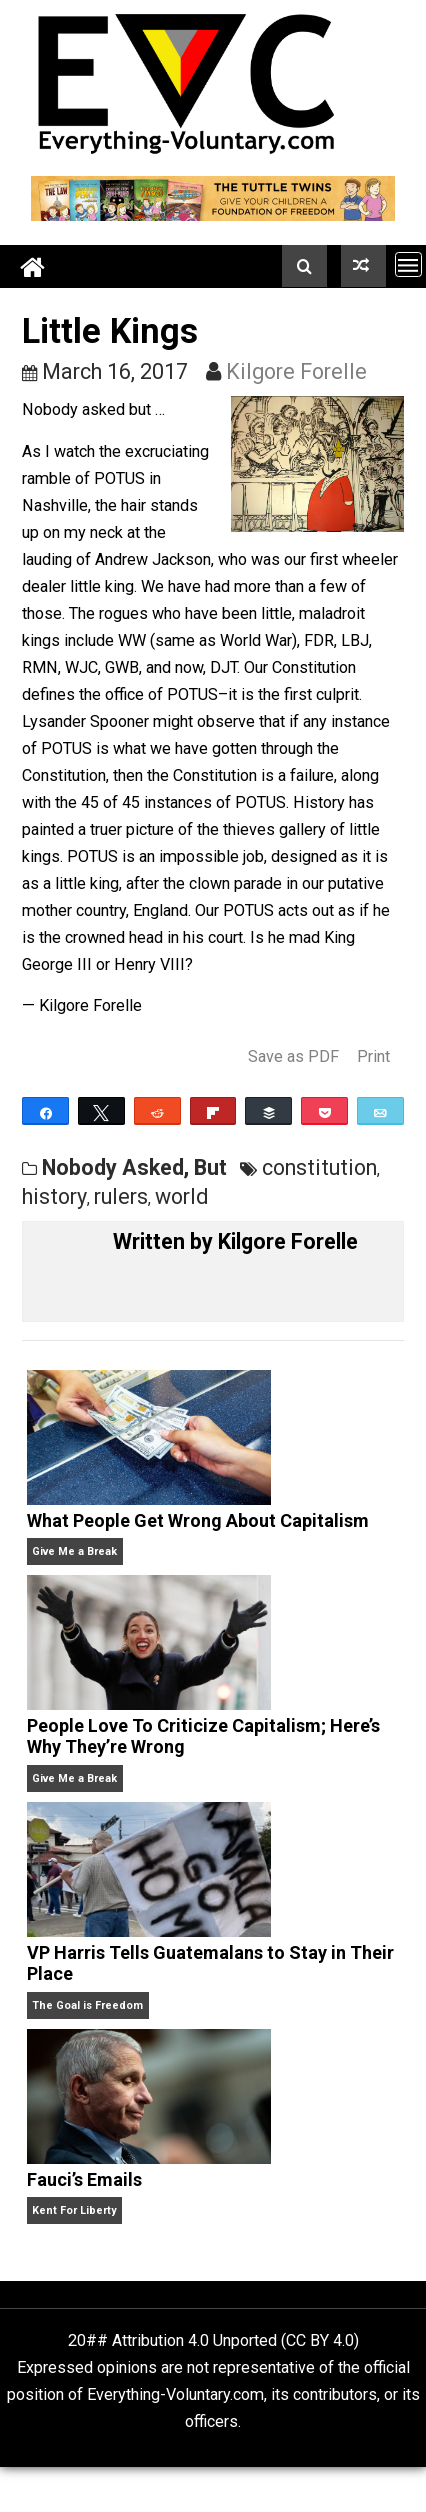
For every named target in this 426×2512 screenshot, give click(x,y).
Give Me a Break (74, 1551)
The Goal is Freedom (87, 2005)
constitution (319, 1167)
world (182, 1196)
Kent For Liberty (74, 2210)
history (54, 1196)
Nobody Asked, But (134, 1167)
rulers (121, 1196)
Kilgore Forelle (296, 371)
